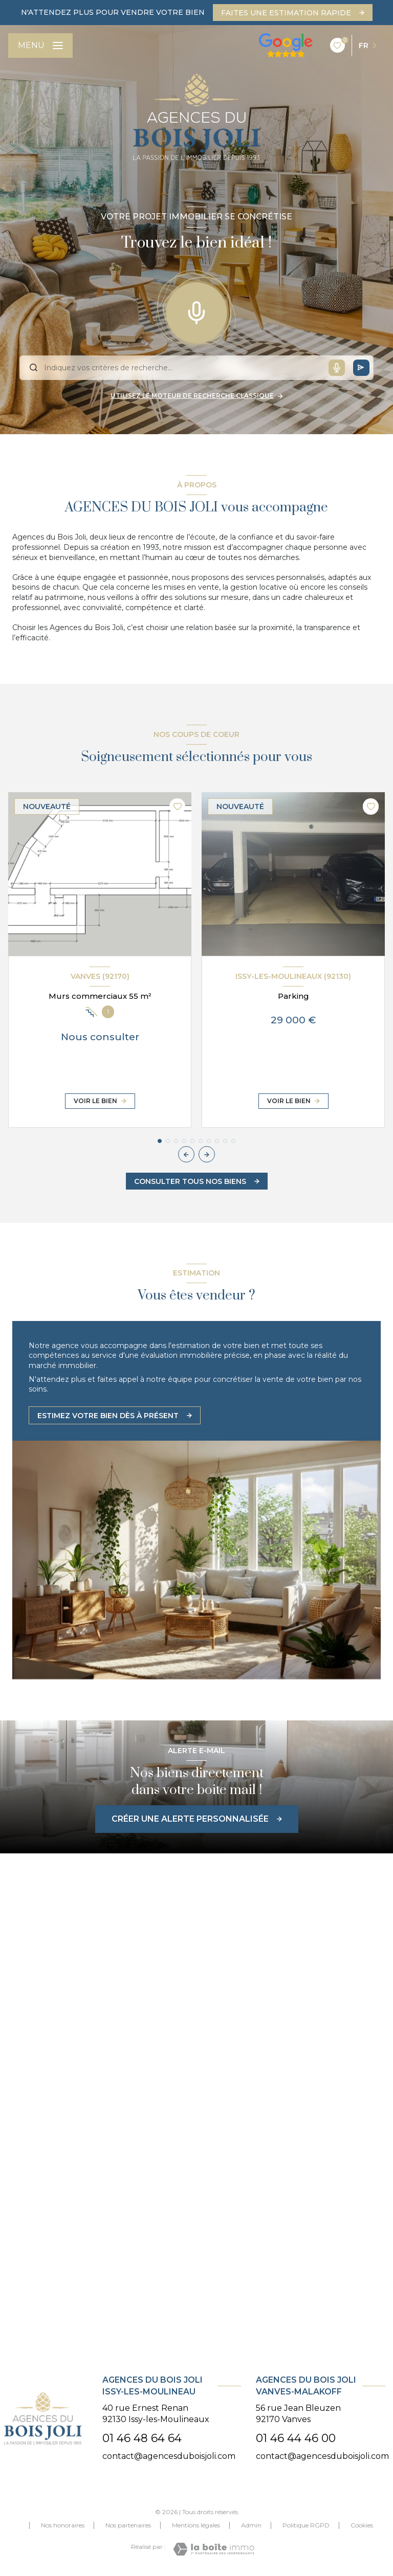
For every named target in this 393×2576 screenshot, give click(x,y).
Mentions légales (196, 2525)
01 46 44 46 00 (296, 2438)
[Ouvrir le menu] (40, 45)
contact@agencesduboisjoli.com (168, 2456)
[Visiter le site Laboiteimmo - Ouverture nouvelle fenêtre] (213, 2549)
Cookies (362, 2525)
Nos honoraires (62, 2525)
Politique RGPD (306, 2525)
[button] (207, 1154)
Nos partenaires (128, 2525)
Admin (251, 2525)
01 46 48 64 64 (142, 2438)
